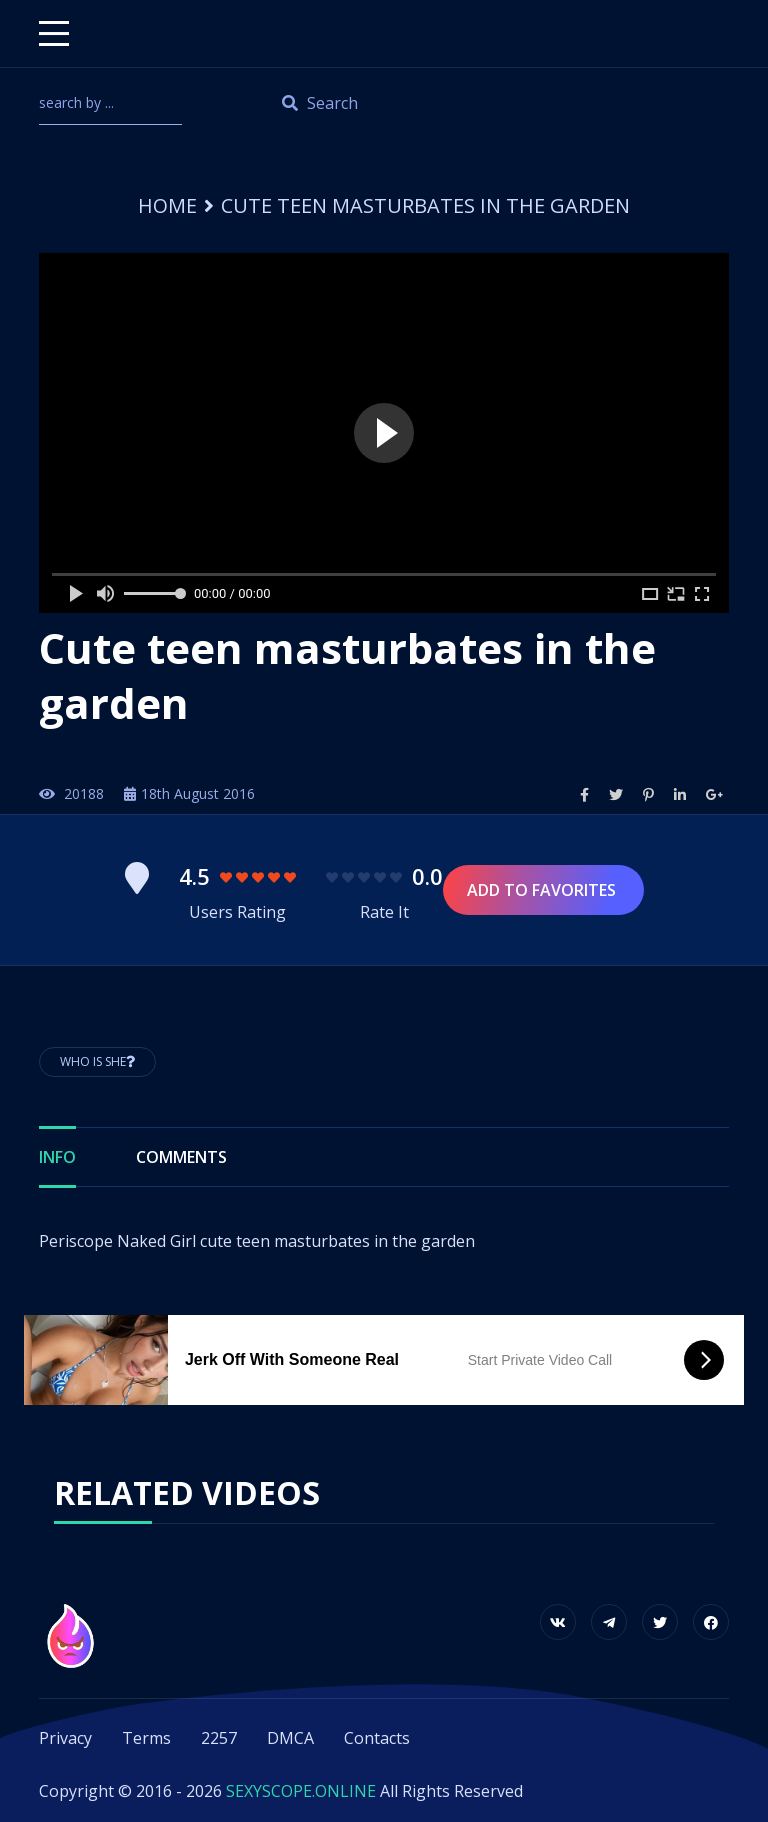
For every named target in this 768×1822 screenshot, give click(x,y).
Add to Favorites (543, 890)
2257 (219, 1738)
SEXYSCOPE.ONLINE (301, 1791)
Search (320, 103)
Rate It (384, 912)
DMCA (290, 1738)
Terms (146, 1738)
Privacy (65, 1738)
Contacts (377, 1738)
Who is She (97, 1061)
